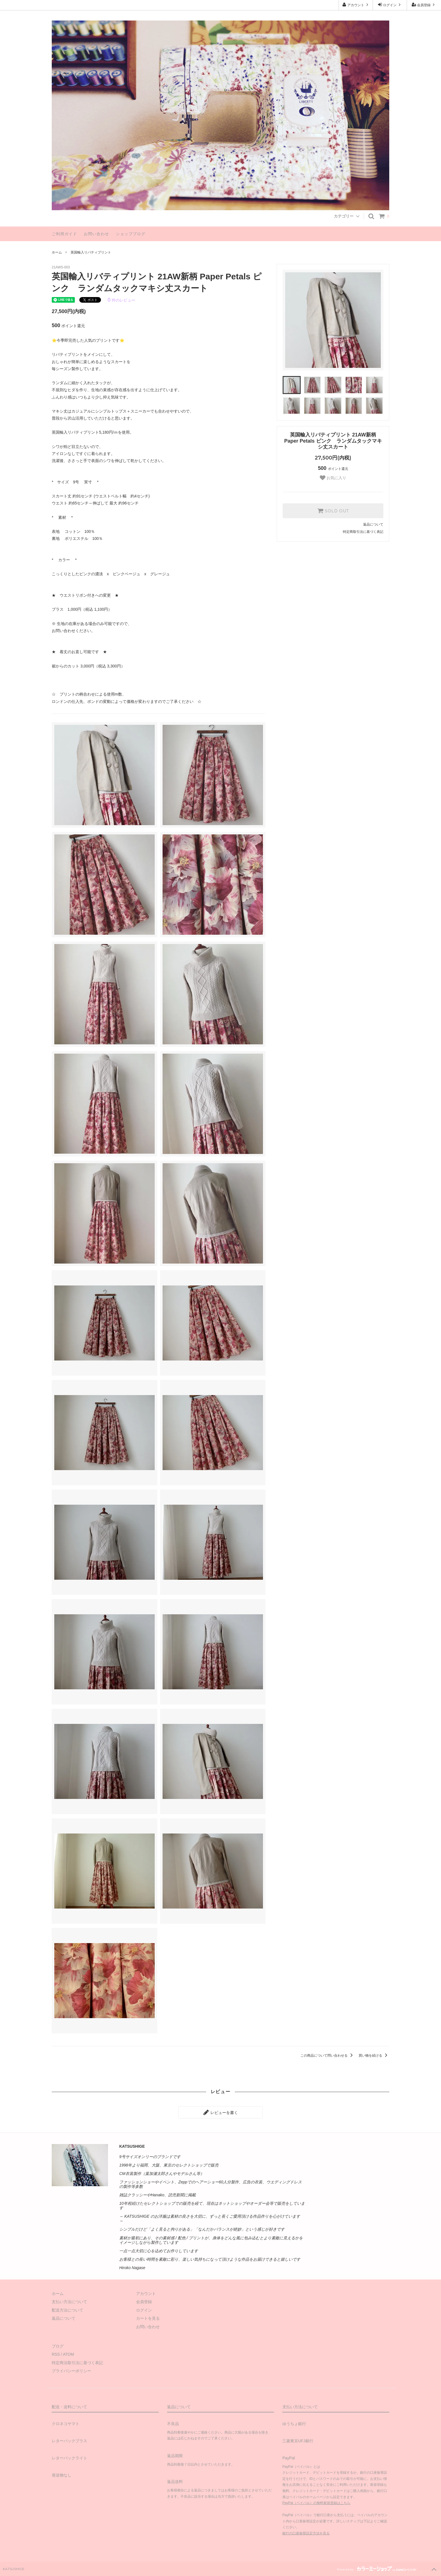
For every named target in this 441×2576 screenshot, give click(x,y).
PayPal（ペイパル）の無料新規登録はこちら (316, 2503)
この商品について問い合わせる (327, 2055)
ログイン (390, 4)
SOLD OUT (333, 511)
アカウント (356, 4)
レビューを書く (220, 2112)
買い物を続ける (374, 2055)
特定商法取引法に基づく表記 (77, 2362)
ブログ (58, 2346)
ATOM (68, 2354)
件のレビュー (121, 300)
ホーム (57, 252)
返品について (373, 524)
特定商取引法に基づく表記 (363, 532)
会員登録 (424, 4)
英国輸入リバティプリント (91, 252)
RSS (56, 2354)
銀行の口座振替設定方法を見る (306, 2533)
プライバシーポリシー (71, 2371)
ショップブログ (130, 234)
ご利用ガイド (64, 234)
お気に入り (333, 478)
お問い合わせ (96, 234)
